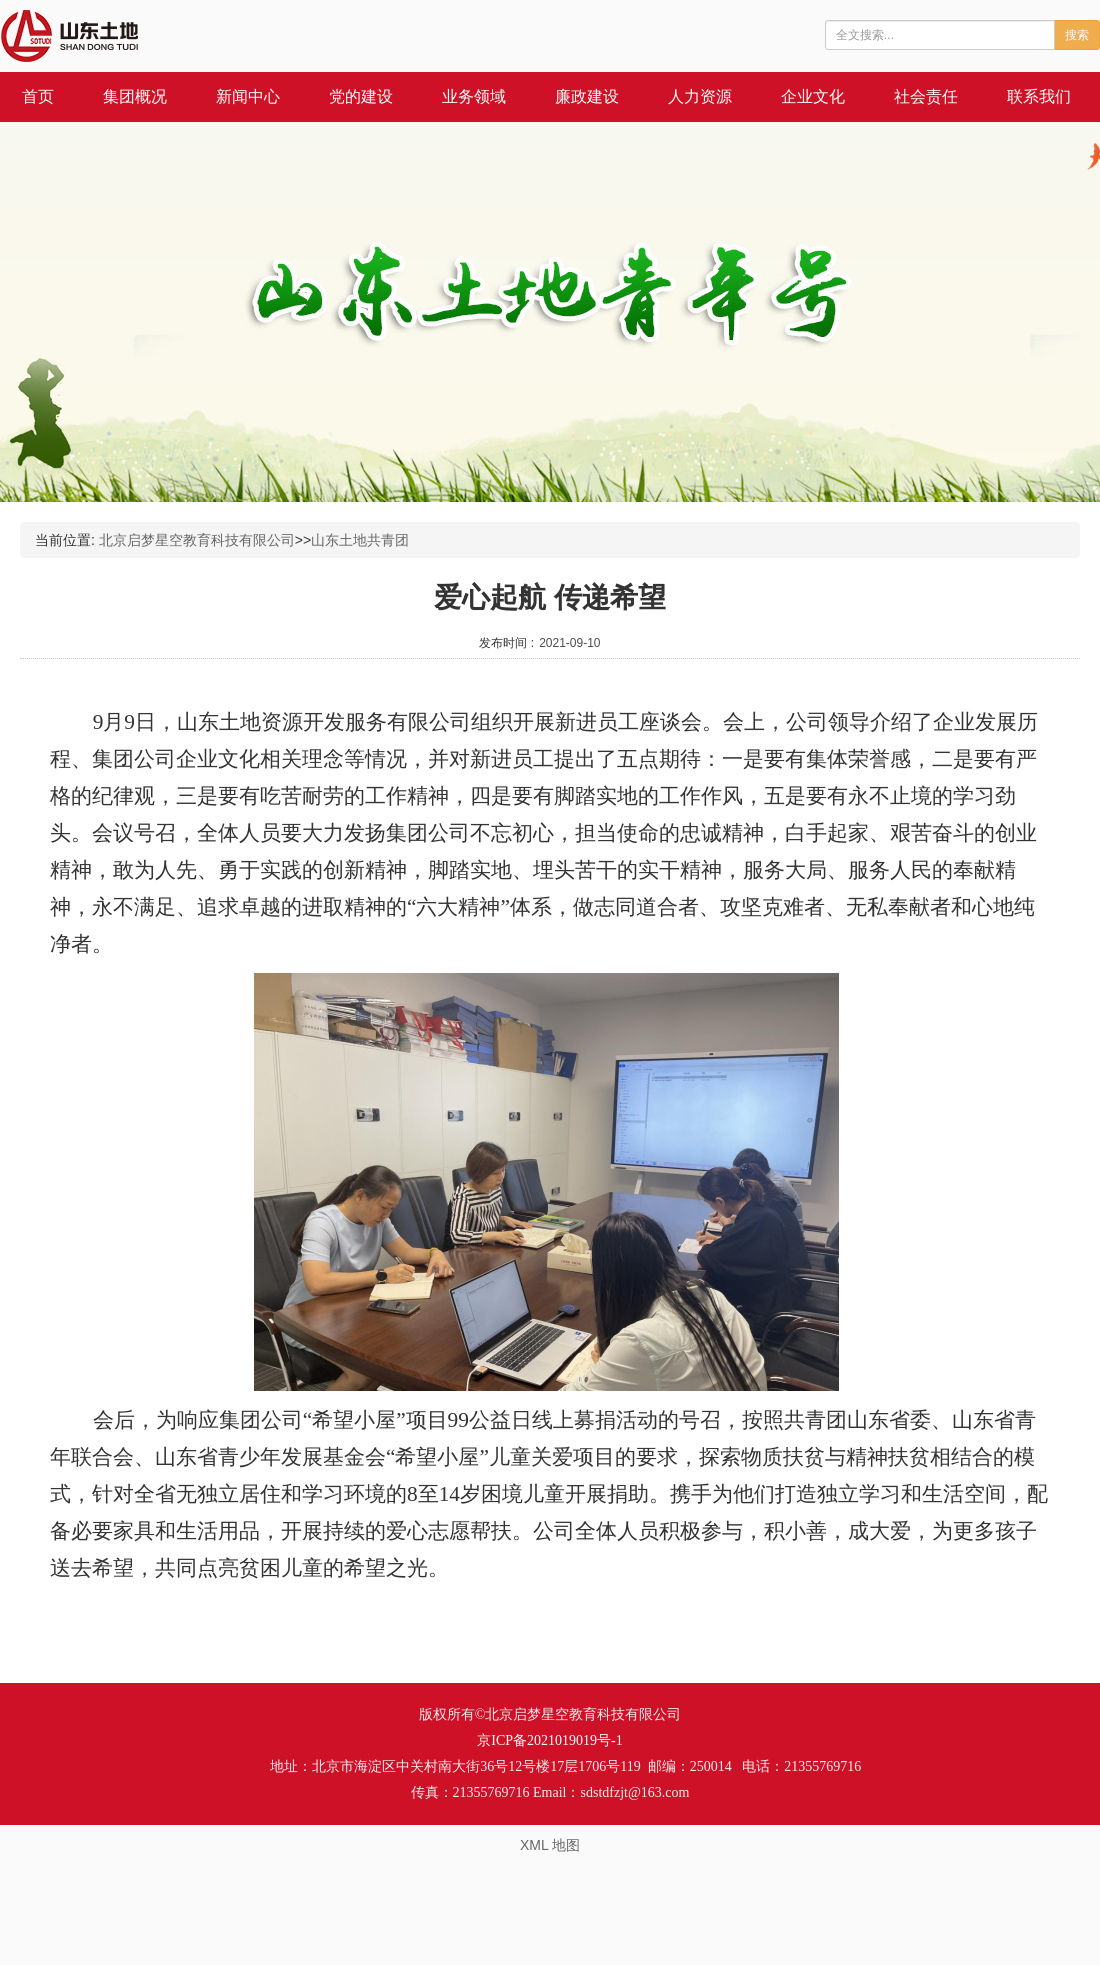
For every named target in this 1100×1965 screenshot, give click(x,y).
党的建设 (361, 96)
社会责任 (926, 96)
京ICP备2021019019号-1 (549, 1740)
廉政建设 (587, 96)
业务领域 (474, 96)
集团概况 (135, 96)
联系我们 (1039, 96)
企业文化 (813, 96)
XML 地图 (550, 1845)
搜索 (1077, 35)
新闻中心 (248, 96)
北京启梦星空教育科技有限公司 (197, 540)
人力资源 (700, 96)
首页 (38, 96)
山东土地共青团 (360, 540)
